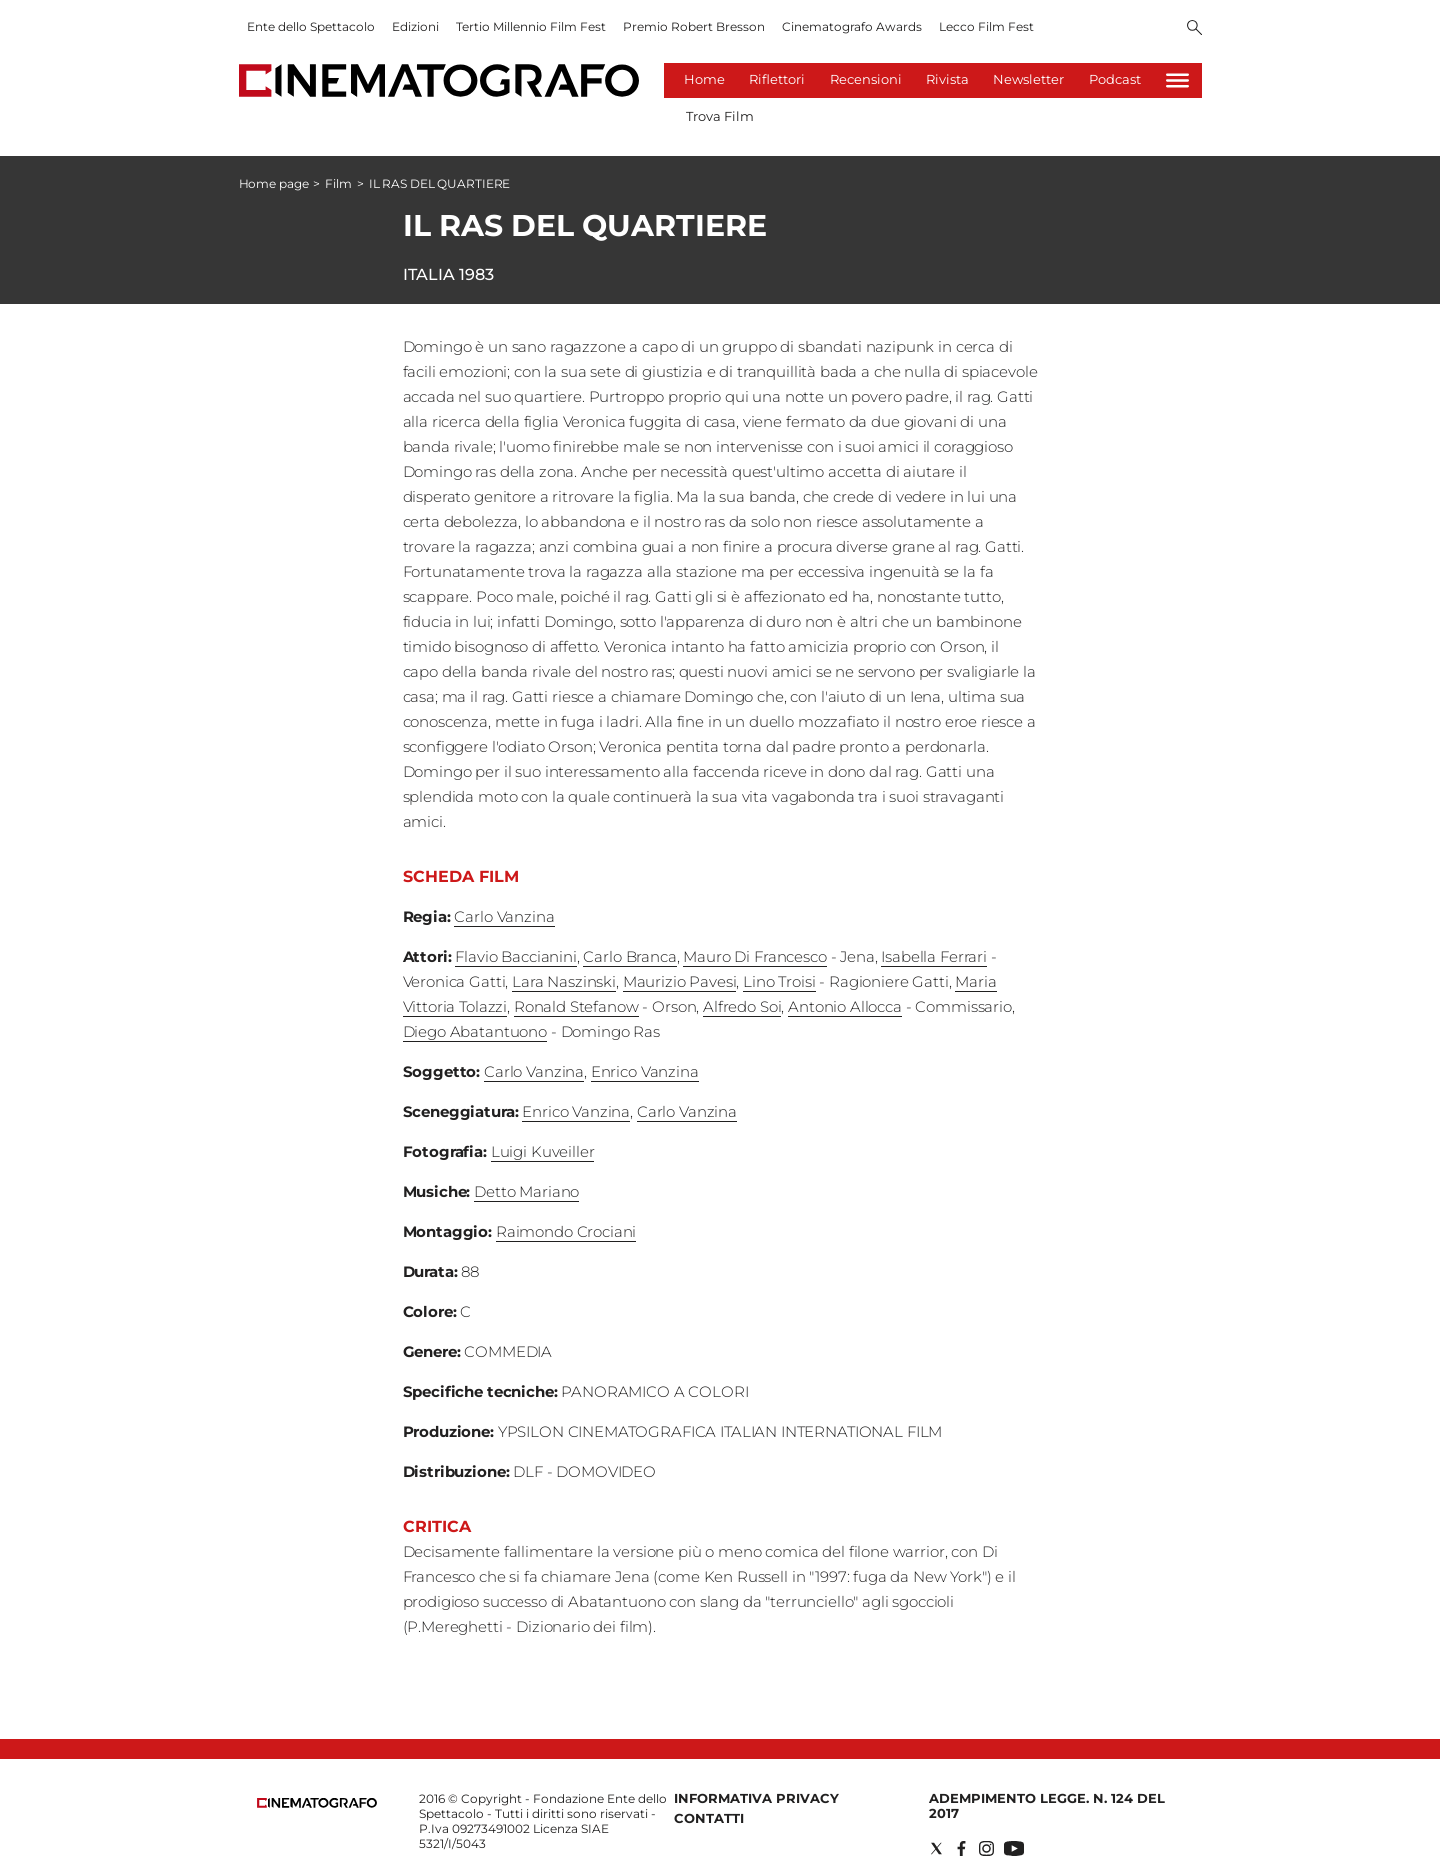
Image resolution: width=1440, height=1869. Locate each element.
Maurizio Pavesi (680, 981)
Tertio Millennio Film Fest (531, 26)
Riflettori (777, 79)
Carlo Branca (629, 956)
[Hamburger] (1177, 80)
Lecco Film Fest (986, 26)
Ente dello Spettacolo (311, 26)
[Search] (1194, 29)
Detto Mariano (526, 1191)
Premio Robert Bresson (694, 26)
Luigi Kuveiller (543, 1151)
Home (704, 79)
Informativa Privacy (756, 1798)
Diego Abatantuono (475, 1031)
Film (338, 183)
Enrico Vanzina (645, 1071)
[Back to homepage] (317, 1803)
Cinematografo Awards (852, 26)
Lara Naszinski (564, 981)
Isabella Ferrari (934, 956)
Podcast (1115, 79)
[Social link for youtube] (1014, 1848)
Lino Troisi (779, 981)
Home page (274, 183)
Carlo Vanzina (504, 916)
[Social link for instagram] (986, 1848)
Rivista (947, 79)
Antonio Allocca (845, 1006)
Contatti (709, 1818)
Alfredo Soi (742, 1006)
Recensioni (866, 79)
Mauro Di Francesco (754, 956)
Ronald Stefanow (576, 1006)
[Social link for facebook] (961, 1848)
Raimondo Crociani (566, 1231)
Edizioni (415, 26)
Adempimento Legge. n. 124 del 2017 (1047, 1805)
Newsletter (1028, 79)
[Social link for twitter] (936, 1848)
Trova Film (720, 116)
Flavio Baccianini (515, 956)
